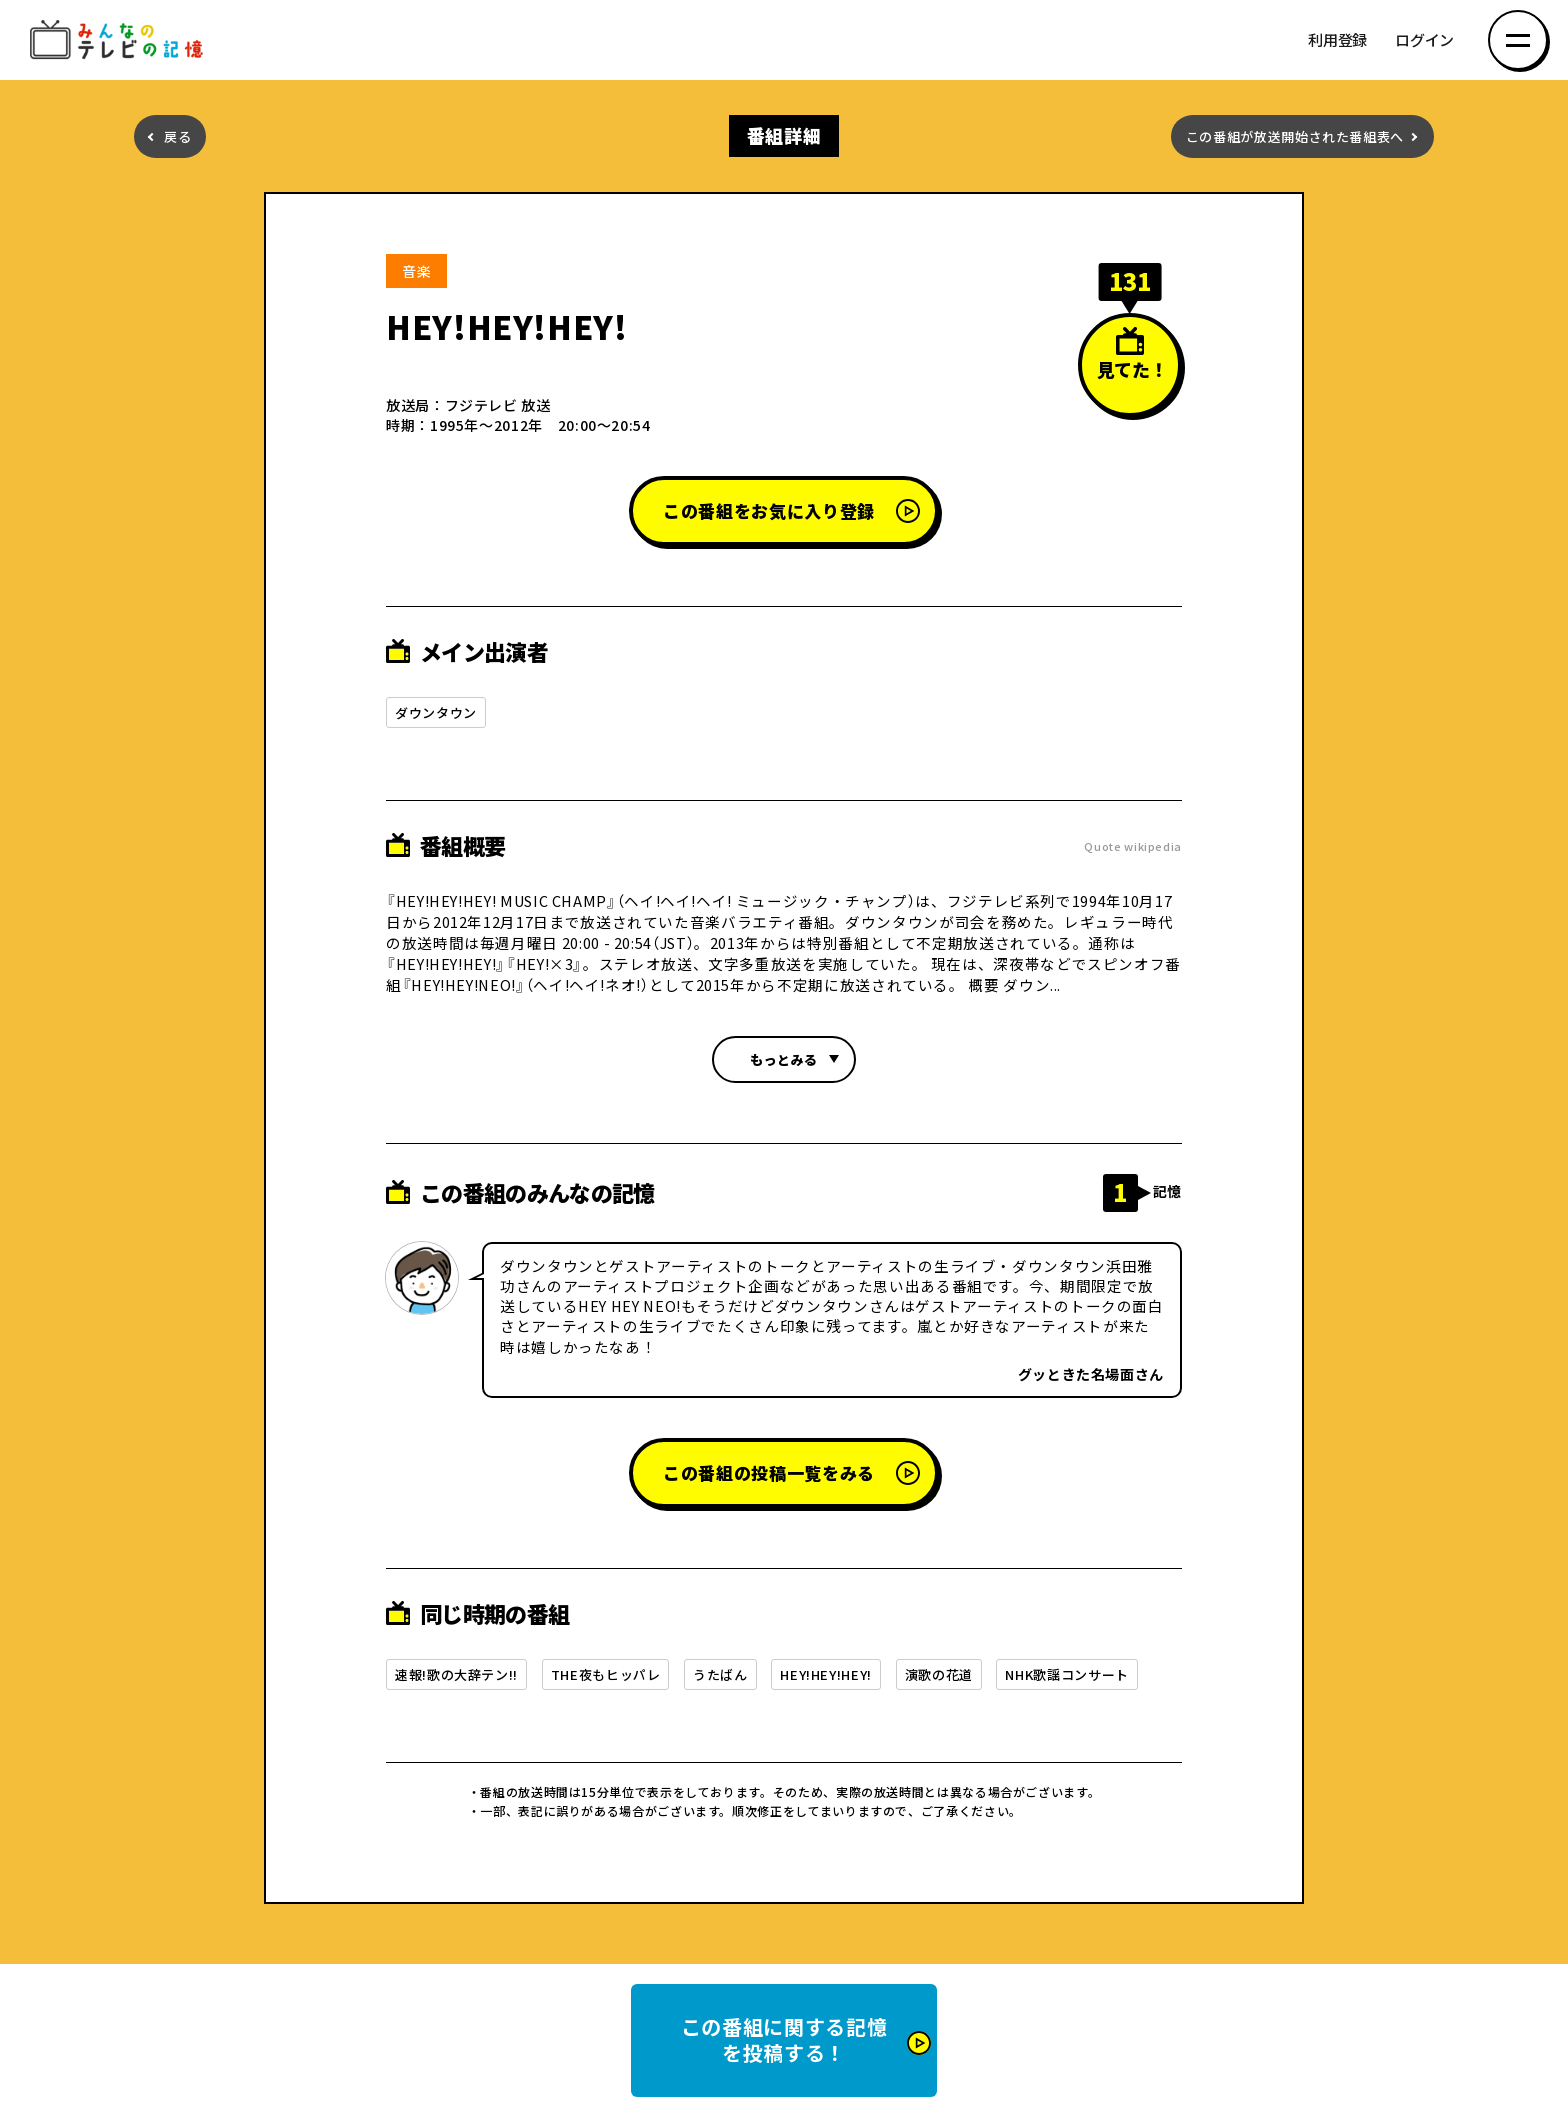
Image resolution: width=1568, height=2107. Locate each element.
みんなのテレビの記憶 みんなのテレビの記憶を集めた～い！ (120, 40)
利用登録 (1337, 40)
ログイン (1424, 40)
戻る (177, 136)
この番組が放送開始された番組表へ (1295, 136)
